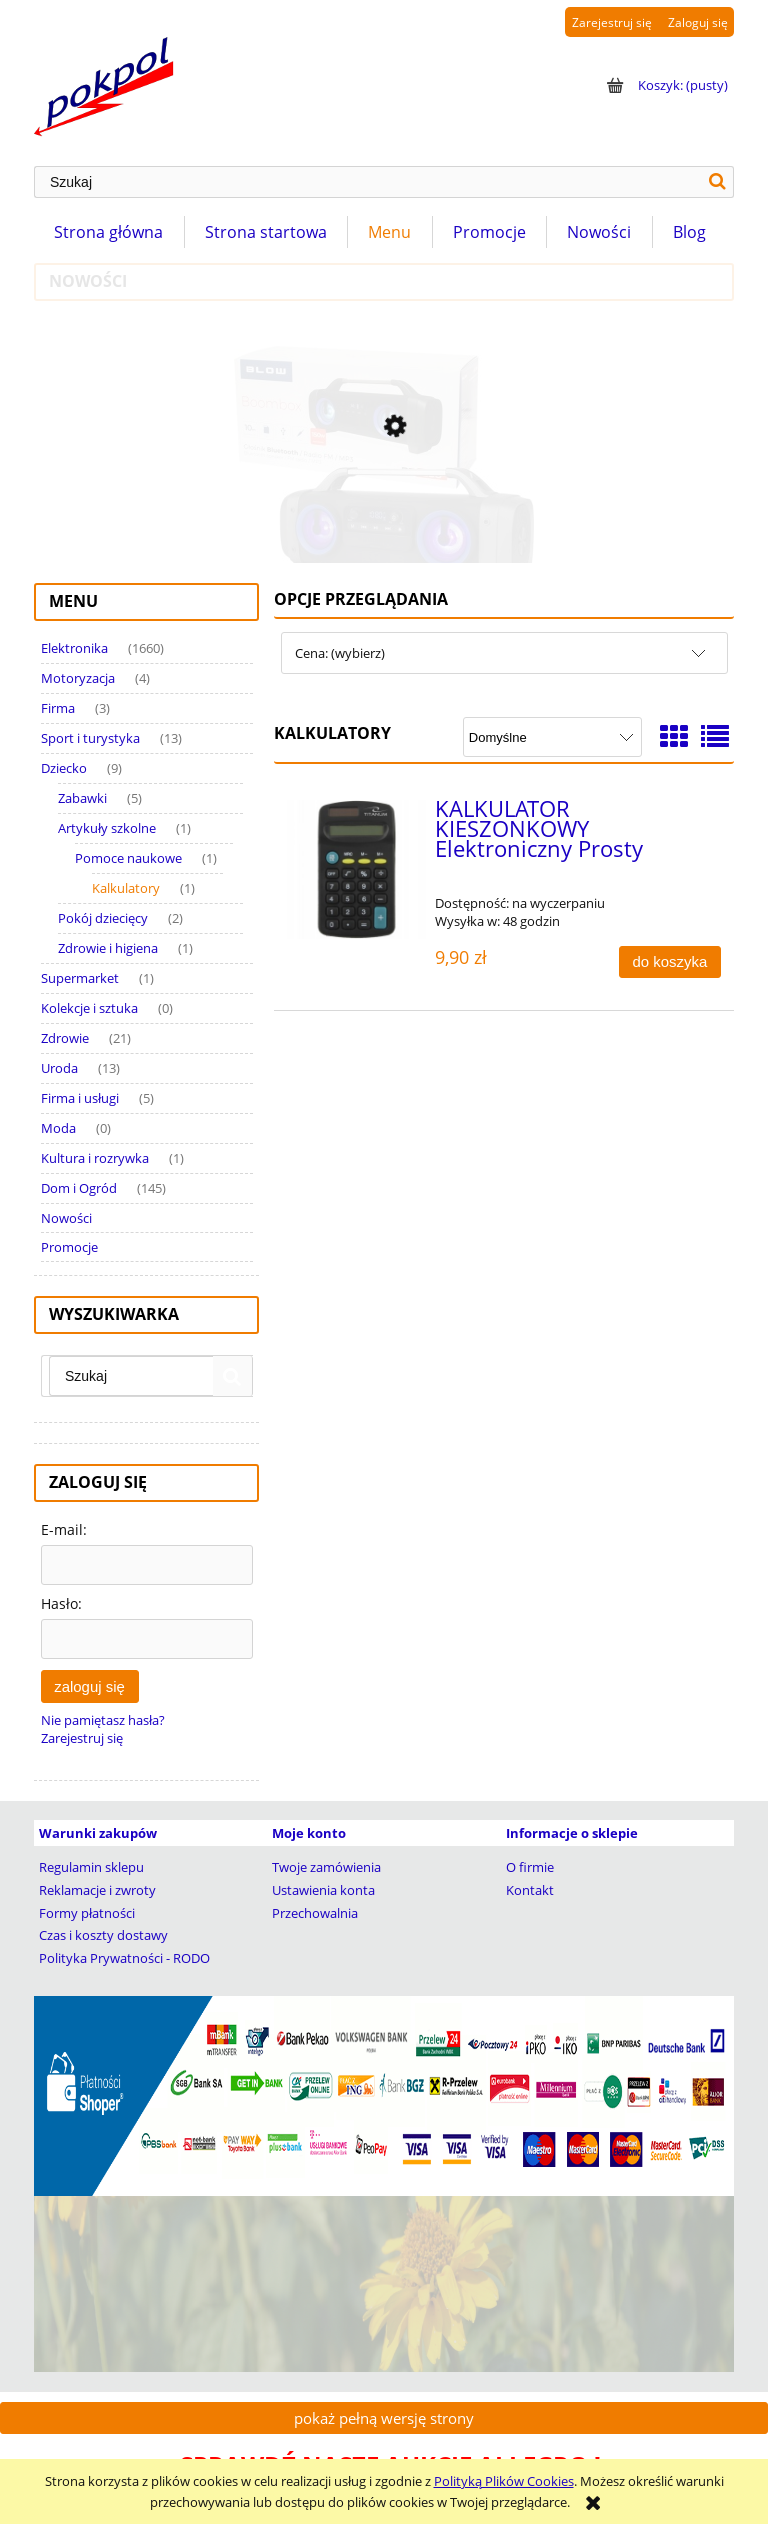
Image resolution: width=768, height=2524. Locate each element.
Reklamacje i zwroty (97, 1890)
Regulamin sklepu (91, 1867)
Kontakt (530, 1890)
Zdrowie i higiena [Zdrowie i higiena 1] (108, 948)
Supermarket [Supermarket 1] (80, 978)
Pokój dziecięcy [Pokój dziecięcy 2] (103, 918)
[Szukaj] (718, 182)
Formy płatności (87, 1913)
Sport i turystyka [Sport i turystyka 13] (90, 738)
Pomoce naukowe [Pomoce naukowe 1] (128, 858)
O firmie (530, 1867)
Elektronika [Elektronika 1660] (74, 648)
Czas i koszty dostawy (103, 1935)
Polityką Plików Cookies (504, 2481)
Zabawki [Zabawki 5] (82, 798)
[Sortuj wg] (552, 737)
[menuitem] (109, 232)
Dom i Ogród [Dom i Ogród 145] (79, 1188)
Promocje (69, 1247)
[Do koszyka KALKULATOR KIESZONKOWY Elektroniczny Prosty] (670, 962)
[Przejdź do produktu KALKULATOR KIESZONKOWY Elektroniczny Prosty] (356, 869)
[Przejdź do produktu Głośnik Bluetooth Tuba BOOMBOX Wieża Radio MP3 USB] (384, 508)
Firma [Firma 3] (58, 708)
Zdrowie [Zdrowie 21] (65, 1038)
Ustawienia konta (323, 1890)
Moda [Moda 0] (58, 1128)
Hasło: (61, 1603)
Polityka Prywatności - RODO (124, 1958)
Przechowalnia (315, 1913)
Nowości (66, 1218)
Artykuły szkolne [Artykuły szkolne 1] (107, 828)
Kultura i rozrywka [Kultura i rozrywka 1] (95, 1158)
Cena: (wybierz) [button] (340, 653)
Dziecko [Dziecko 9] (64, 768)
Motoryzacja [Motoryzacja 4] (78, 678)
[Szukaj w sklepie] (368, 182)
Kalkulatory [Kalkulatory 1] (126, 888)
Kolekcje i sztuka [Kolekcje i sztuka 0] (89, 1008)
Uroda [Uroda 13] (59, 1068)
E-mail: (64, 1529)
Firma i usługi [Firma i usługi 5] (80, 1098)
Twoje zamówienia (326, 1867)
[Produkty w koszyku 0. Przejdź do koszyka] (665, 85)
